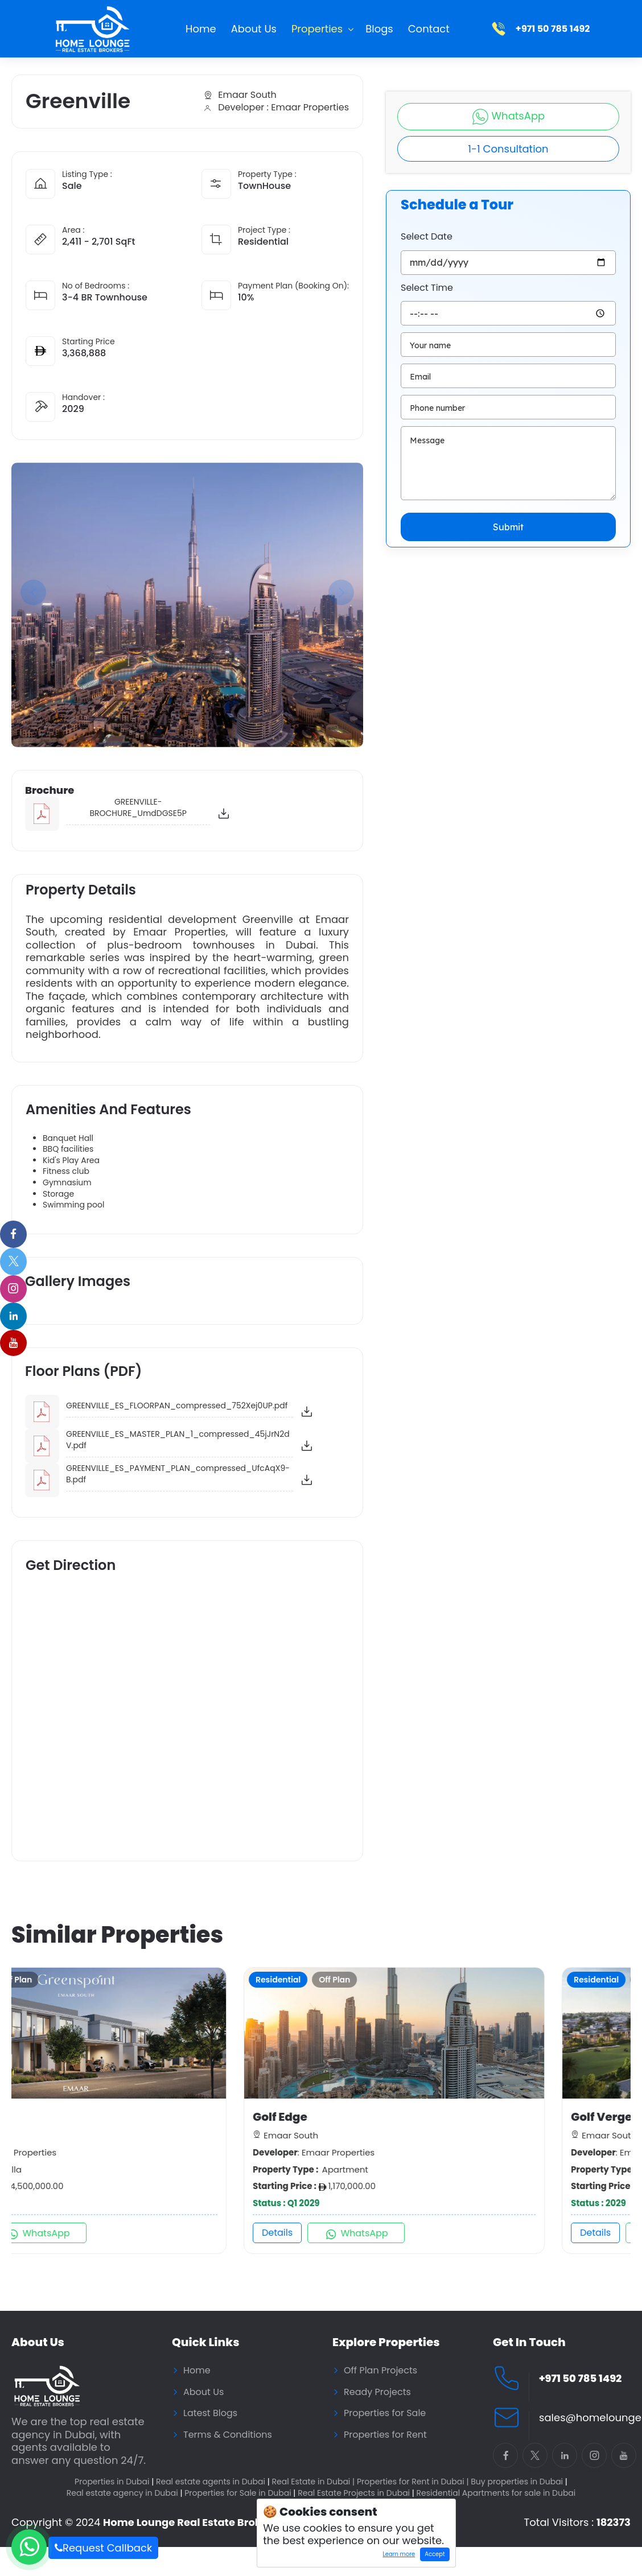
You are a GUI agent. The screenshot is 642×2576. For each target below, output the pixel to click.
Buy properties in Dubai (519, 2481)
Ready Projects (377, 2392)
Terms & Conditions (227, 2435)
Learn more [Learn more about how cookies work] (396, 2555)
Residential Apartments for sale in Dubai (496, 2493)
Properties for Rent (385, 2435)
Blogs (379, 29)
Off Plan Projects (380, 2370)
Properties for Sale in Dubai (239, 2493)
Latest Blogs (210, 2413)
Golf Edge (366, 2117)
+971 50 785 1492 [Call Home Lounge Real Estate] (580, 2378)
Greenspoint (56, 2117)
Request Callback (103, 2548)
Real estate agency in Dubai (125, 2493)
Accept (435, 2554)
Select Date (426, 236)
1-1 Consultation (508, 149)
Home (201, 29)
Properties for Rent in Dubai (413, 2481)
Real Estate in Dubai (313, 2481)
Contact (429, 29)
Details (45, 2232)
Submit (508, 527)
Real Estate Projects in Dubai (356, 2493)
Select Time (427, 288)
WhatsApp (508, 116)
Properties (317, 29)
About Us (254, 29)
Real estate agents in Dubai (213, 2481)
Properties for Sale (385, 2413)
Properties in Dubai (114, 2481)
